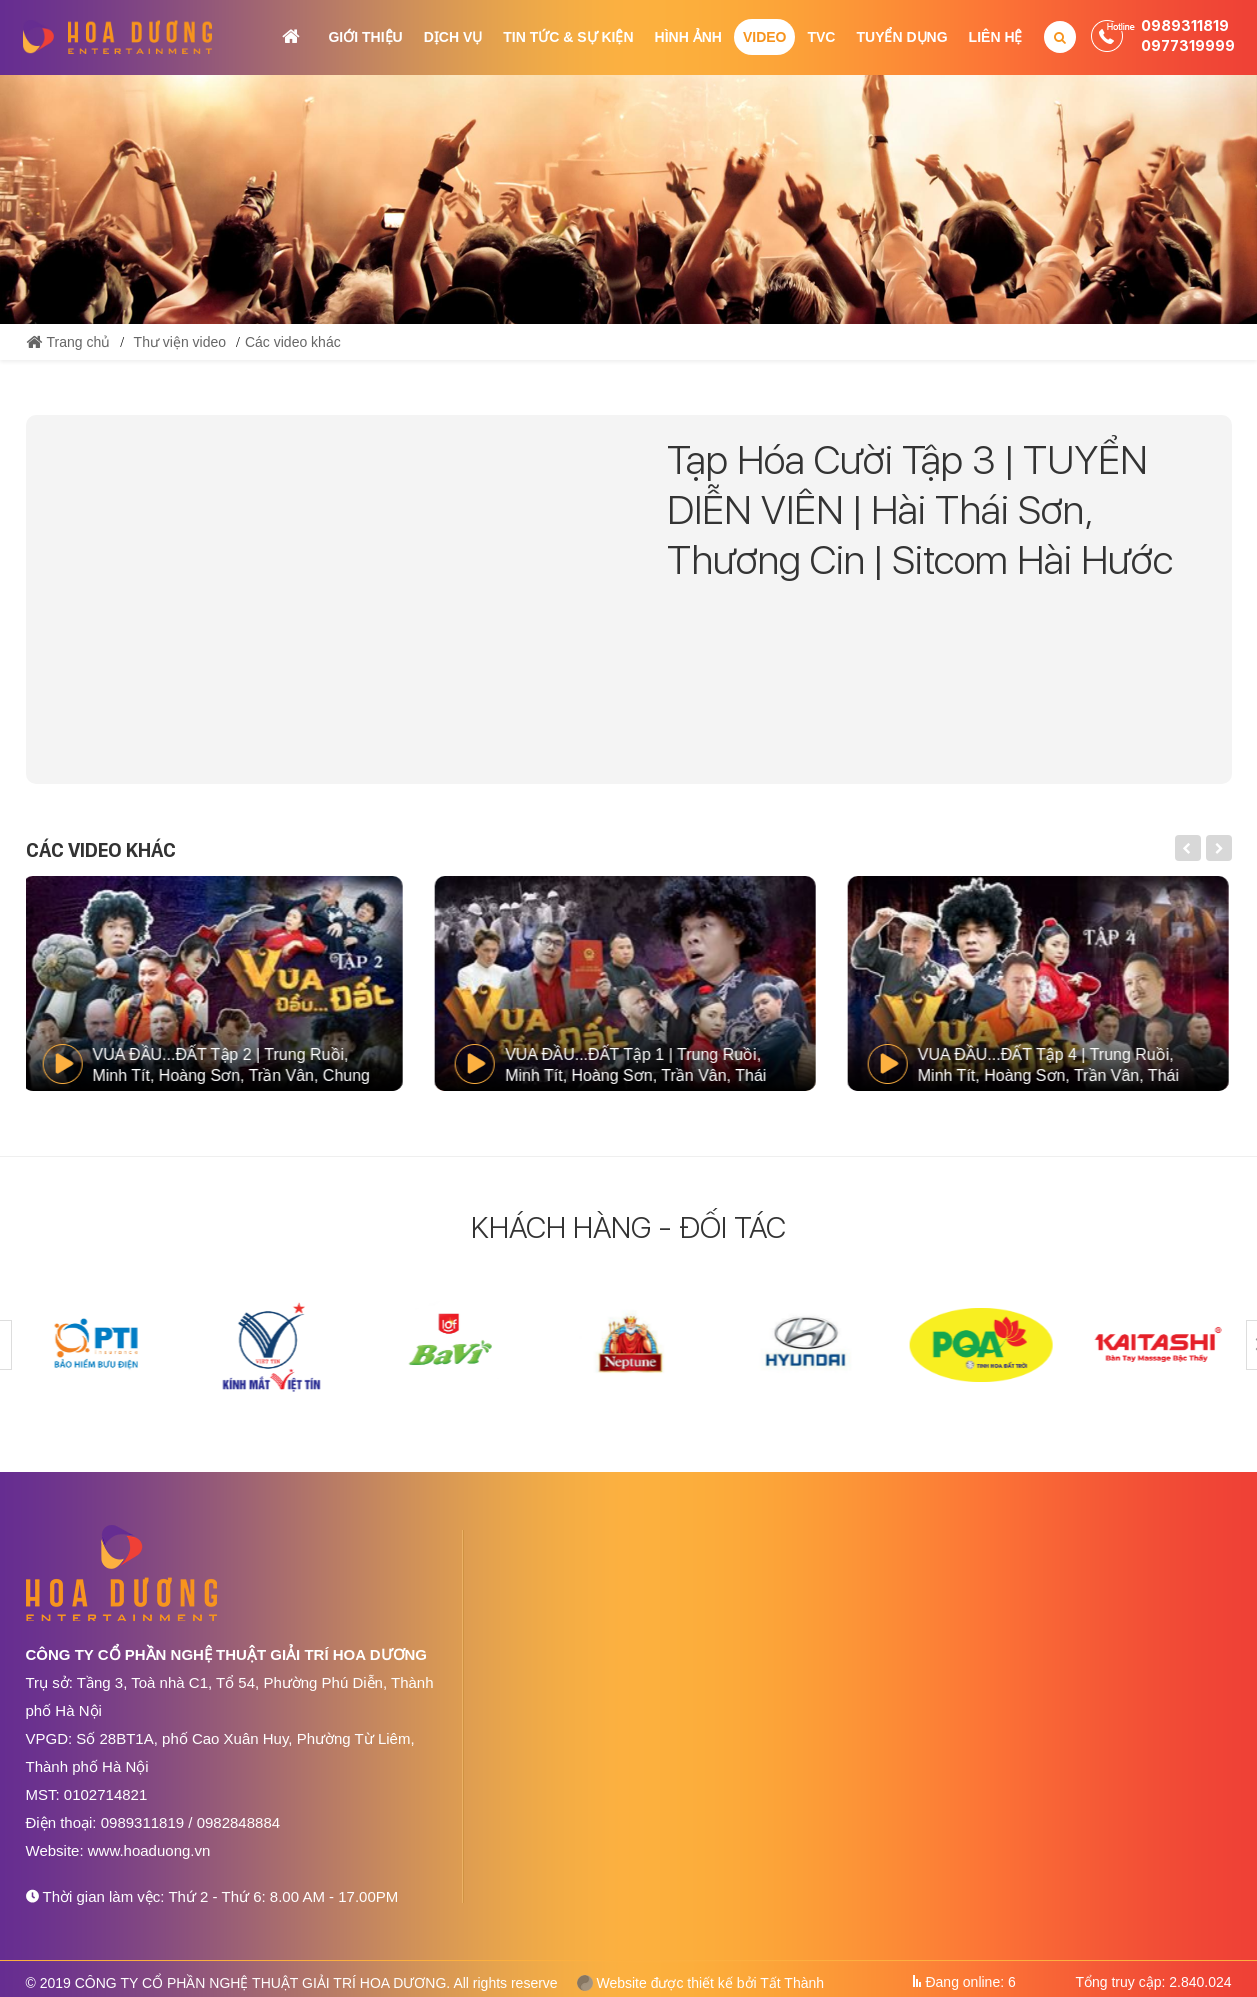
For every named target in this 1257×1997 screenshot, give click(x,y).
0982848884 (238, 1822)
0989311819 (1185, 25)
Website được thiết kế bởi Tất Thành (701, 1983)
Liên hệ (996, 37)
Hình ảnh (688, 37)
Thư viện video (180, 342)
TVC (821, 37)
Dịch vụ (453, 37)
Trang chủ (291, 36)
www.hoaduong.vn (149, 1850)
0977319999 (1188, 45)
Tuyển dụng (901, 37)
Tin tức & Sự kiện (568, 37)
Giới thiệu (365, 37)
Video (765, 37)
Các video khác (293, 342)
